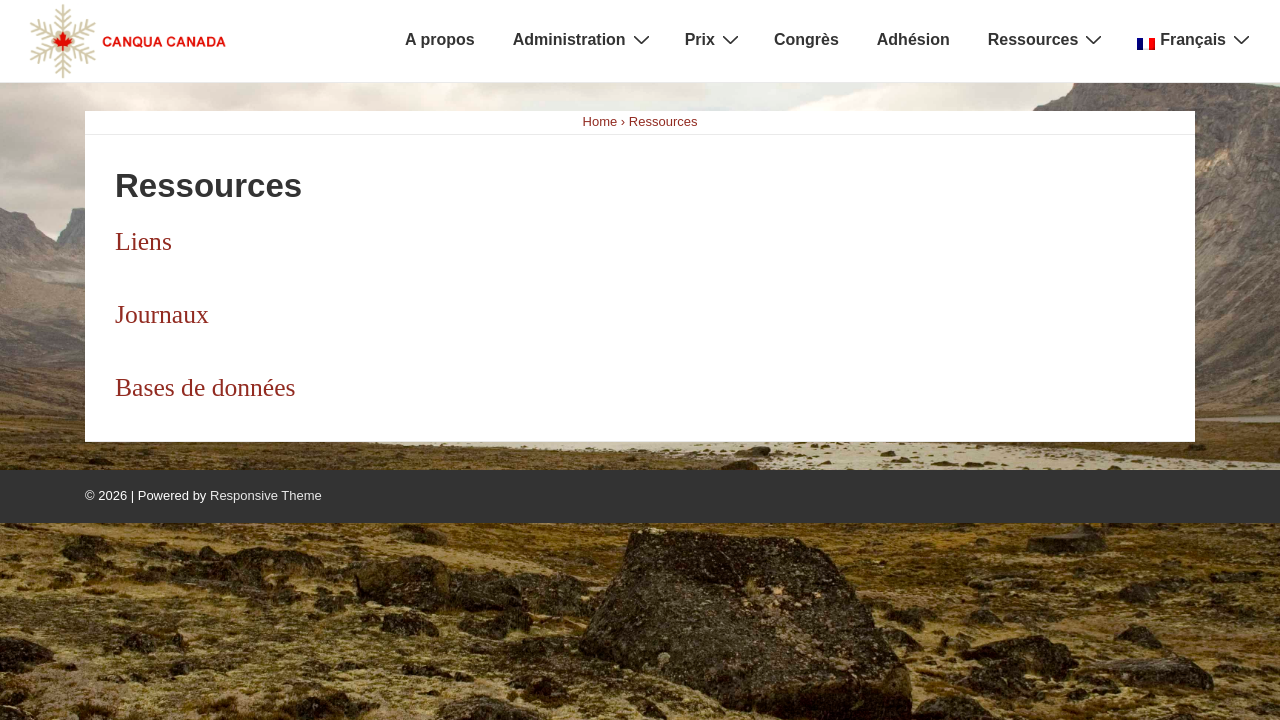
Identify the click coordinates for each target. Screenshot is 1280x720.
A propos (440, 39)
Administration (584, 39)
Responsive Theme (266, 495)
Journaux (162, 314)
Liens (143, 241)
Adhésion (913, 39)
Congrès (806, 39)
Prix (714, 39)
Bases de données (205, 387)
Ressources (1048, 39)
